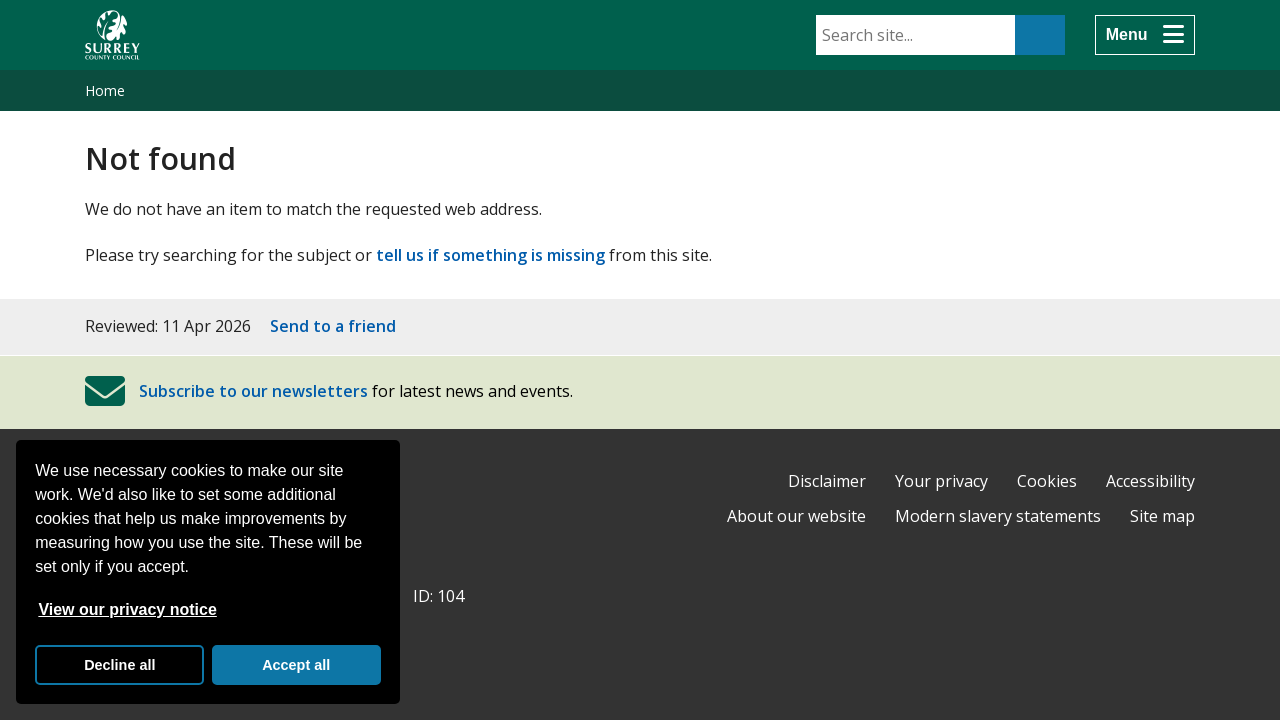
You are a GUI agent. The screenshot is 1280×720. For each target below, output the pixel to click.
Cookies (1047, 481)
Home (105, 90)
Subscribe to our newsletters (253, 391)
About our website (796, 516)
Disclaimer (827, 481)
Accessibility (1150, 481)
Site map (1162, 516)
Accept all (296, 665)
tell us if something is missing (490, 255)
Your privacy (941, 481)
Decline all (119, 665)
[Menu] (1145, 35)
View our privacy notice (127, 609)
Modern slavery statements (998, 516)
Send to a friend (333, 326)
